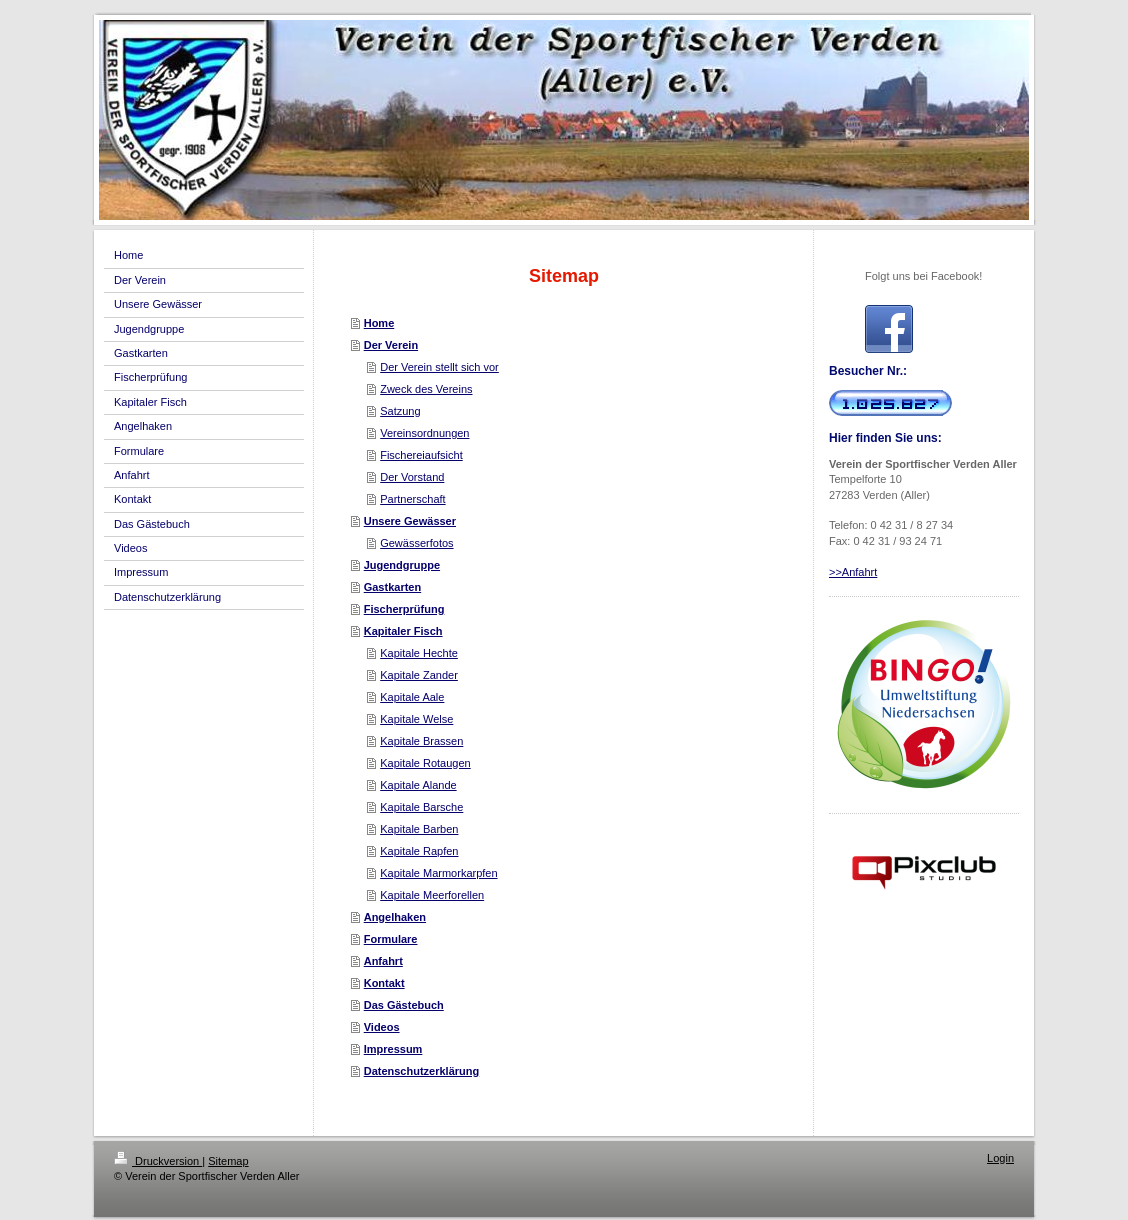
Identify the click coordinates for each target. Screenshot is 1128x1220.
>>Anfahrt (853, 572)
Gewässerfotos (416, 543)
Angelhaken (395, 917)
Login (1000, 1158)
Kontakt (384, 983)
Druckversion (158, 1161)
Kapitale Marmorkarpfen (438, 873)
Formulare (391, 939)
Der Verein (391, 345)
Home (379, 323)
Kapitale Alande (418, 785)
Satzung (400, 411)
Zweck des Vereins (426, 389)
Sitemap (228, 1161)
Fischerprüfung (404, 609)
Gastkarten (392, 587)
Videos (382, 1027)
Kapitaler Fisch (403, 631)
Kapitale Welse (416, 719)
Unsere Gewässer (410, 521)
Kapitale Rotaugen (425, 763)
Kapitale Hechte (419, 653)
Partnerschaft (412, 499)
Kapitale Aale (412, 697)
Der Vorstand (412, 477)
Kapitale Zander (419, 675)
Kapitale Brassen (421, 741)
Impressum (393, 1049)
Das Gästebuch (404, 1005)
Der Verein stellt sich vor (439, 367)
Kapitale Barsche (421, 807)
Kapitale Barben (419, 829)
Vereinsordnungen (424, 433)
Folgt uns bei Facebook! (923, 276)
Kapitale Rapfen (419, 851)
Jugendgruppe (402, 565)
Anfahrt (383, 961)
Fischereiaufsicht (421, 455)
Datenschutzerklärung (422, 1071)
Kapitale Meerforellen (432, 895)
